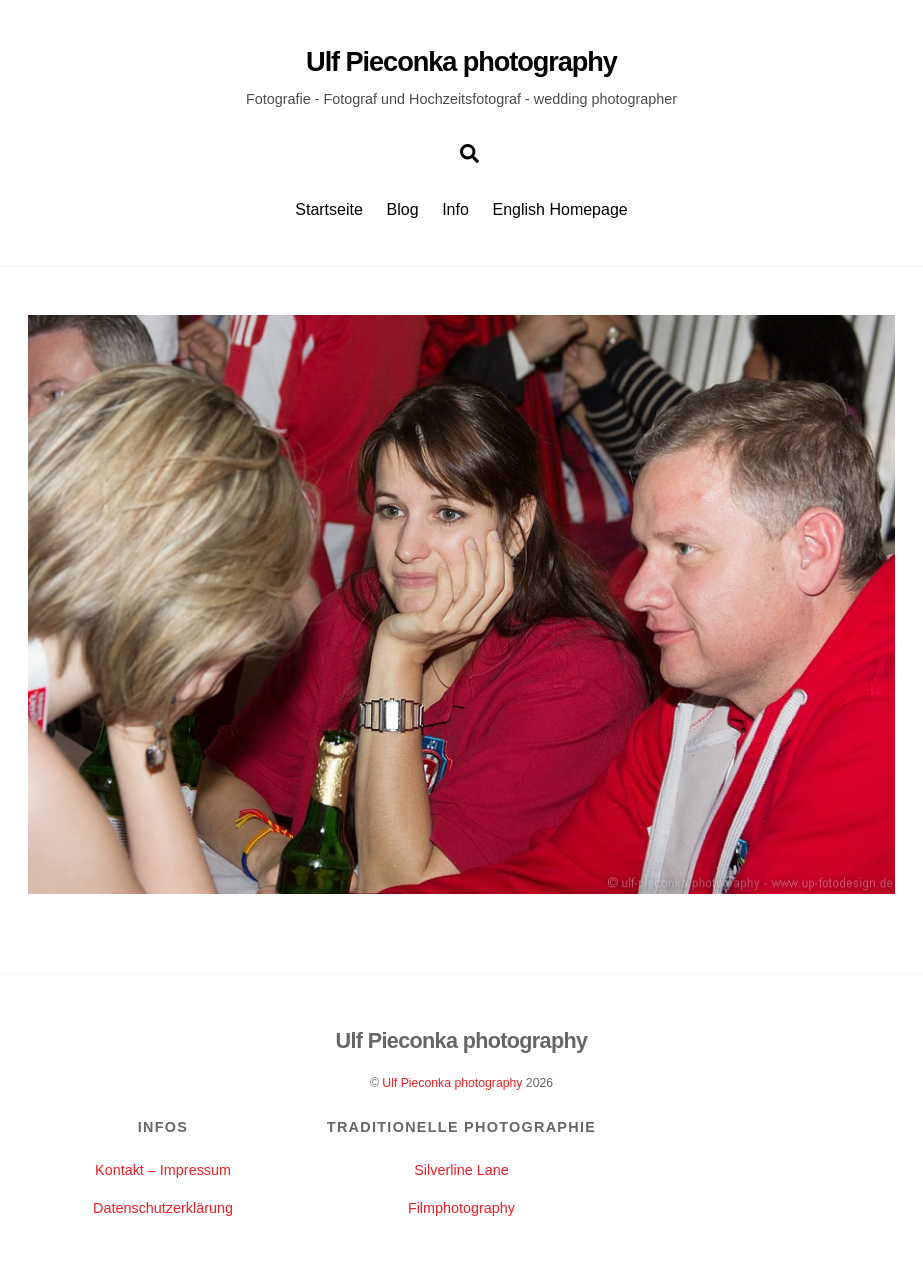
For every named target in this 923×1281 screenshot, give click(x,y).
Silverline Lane (461, 1170)
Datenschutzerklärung (163, 1208)
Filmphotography (461, 1208)
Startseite (329, 209)
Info (455, 209)
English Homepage (560, 209)
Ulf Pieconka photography (452, 1083)
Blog (403, 209)
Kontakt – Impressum (163, 1170)
